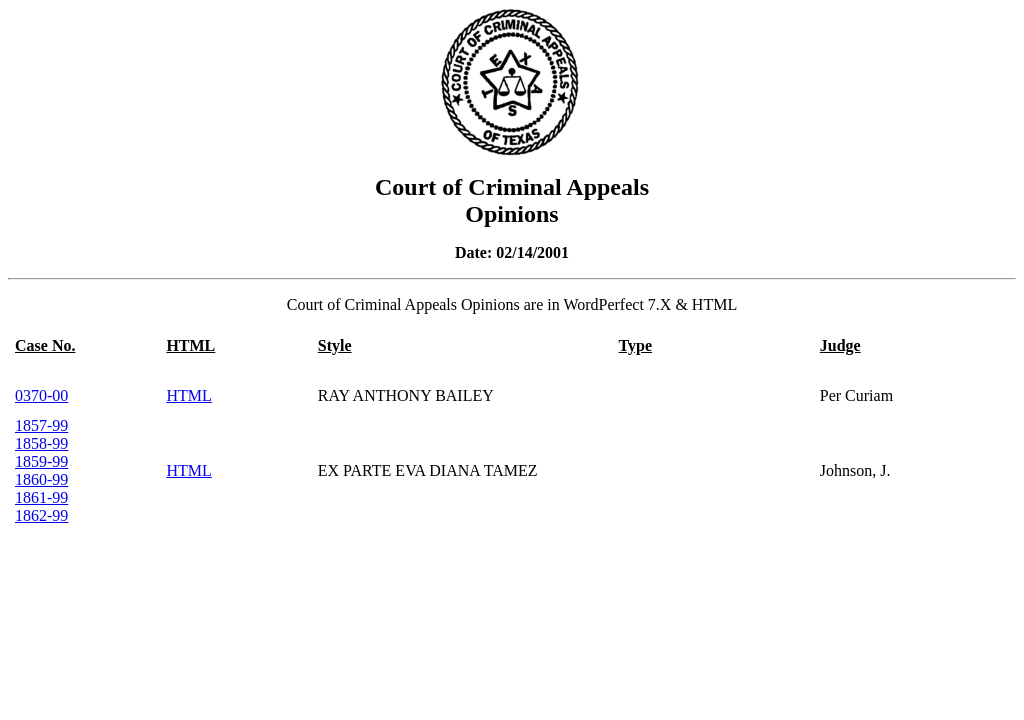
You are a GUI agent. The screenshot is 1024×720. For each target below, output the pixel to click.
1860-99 (41, 479)
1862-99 (41, 515)
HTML (188, 395)
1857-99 (41, 425)
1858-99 (41, 443)
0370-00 (41, 395)
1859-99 (41, 461)
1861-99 (41, 497)
